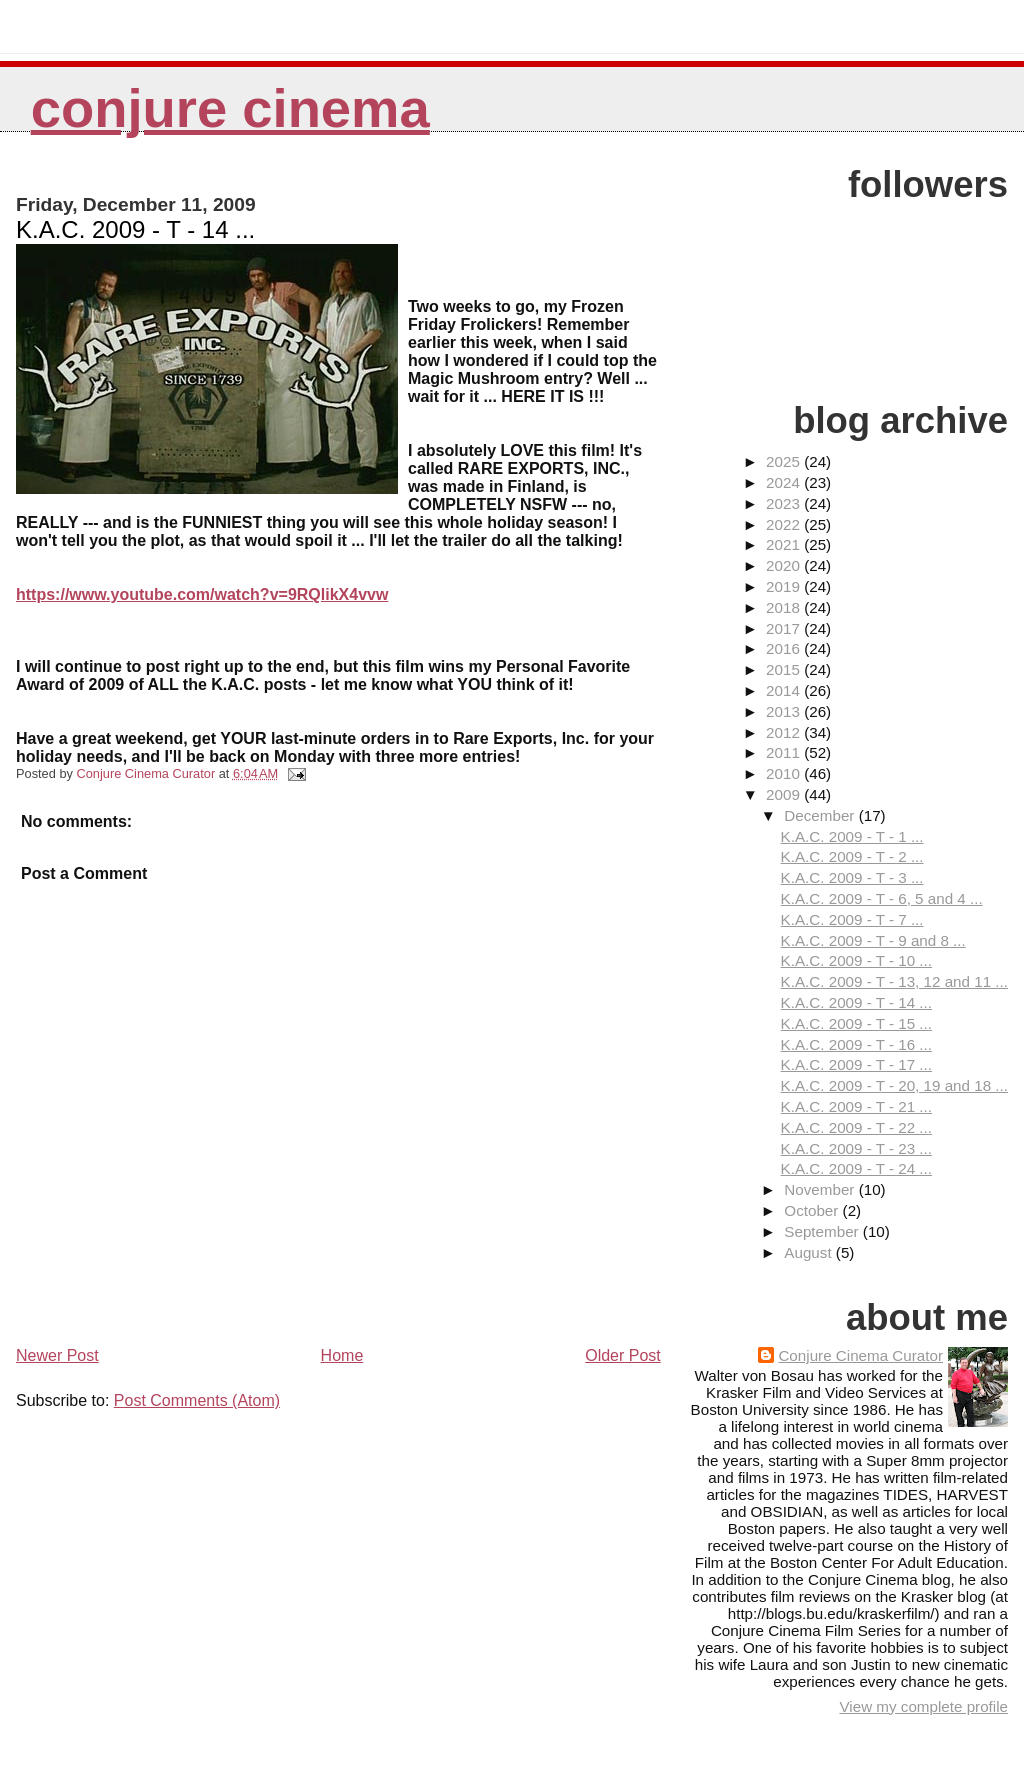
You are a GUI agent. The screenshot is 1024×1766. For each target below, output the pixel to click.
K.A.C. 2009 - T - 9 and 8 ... (873, 940)
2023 (785, 503)
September (823, 1231)
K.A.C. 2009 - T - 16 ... (856, 1044)
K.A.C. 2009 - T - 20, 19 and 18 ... (894, 1085)
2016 (785, 648)
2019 (785, 586)
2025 (785, 461)
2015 (785, 669)
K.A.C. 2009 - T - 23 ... (856, 1148)
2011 (785, 752)
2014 (785, 690)
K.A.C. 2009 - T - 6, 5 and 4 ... (882, 898)
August (810, 1252)
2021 (785, 544)
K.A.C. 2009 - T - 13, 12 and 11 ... (894, 981)
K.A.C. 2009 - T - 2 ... (852, 856)
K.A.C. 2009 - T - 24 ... (856, 1168)
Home (342, 1355)
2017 (785, 628)
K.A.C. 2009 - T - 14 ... (856, 1002)
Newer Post (57, 1355)
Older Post (623, 1355)
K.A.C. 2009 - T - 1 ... (852, 836)
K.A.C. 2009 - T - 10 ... (856, 960)
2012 (785, 732)
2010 (785, 773)
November (821, 1189)
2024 (785, 482)
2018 (785, 607)
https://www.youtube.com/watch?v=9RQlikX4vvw (202, 594)
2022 (785, 524)
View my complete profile (923, 1706)
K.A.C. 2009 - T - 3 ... (852, 877)
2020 (785, 565)
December (821, 815)
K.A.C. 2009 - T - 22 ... (856, 1127)
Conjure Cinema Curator (860, 1355)
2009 (785, 794)
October (813, 1210)
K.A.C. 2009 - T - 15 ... (856, 1023)
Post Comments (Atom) (197, 1400)
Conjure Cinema (230, 108)
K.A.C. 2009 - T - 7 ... (852, 919)
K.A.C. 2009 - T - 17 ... (856, 1064)
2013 (785, 711)
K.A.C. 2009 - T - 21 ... (856, 1106)
